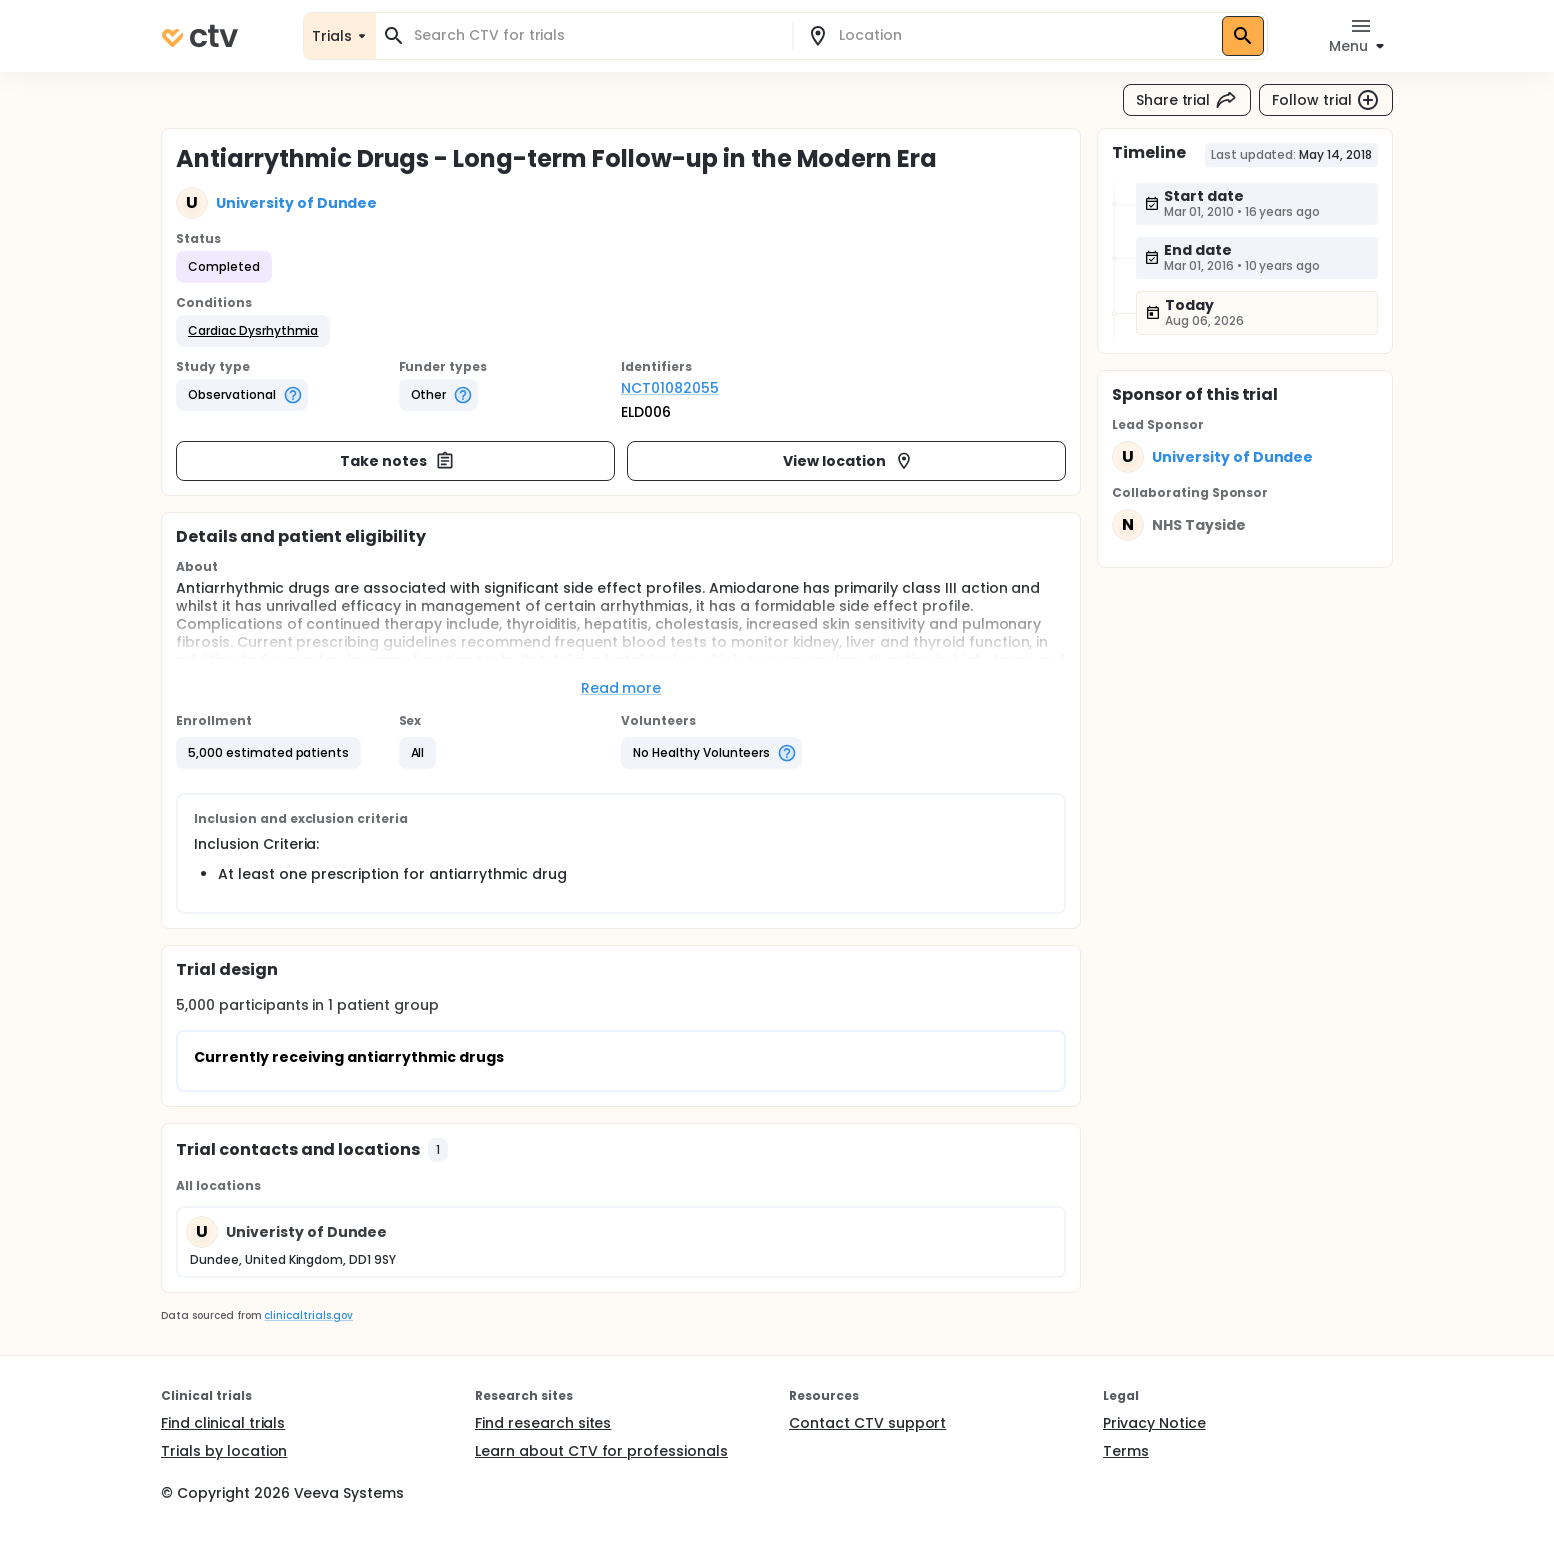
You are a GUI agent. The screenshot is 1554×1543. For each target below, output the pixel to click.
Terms (1126, 1451)
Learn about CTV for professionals (601, 1451)
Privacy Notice (1154, 1423)
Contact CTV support (867, 1423)
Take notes (397, 461)
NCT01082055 (670, 388)
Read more (621, 688)
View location (848, 461)
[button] (253, 331)
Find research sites (543, 1423)
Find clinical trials (223, 1423)
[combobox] (596, 35)
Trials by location (224, 1451)
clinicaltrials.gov (308, 1315)
